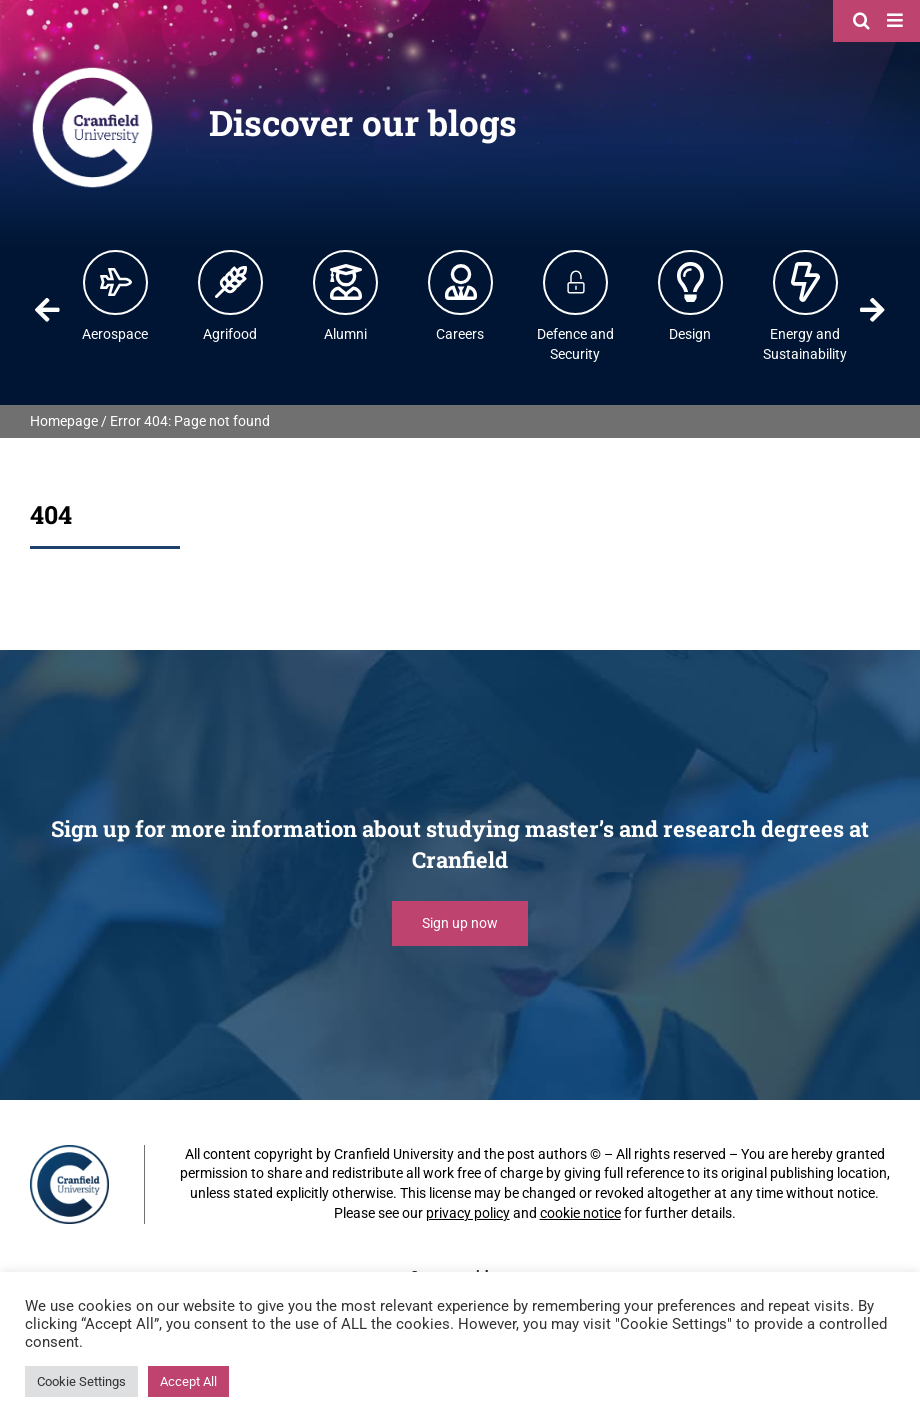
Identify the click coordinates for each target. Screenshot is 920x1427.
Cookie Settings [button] (81, 1381)
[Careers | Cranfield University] (461, 282)
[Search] (864, 20)
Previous (48, 310)
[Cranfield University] (92, 72)
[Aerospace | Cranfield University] (116, 282)
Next (872, 310)
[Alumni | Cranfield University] (346, 282)
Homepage (64, 421)
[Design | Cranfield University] (691, 282)
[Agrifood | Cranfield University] (231, 282)
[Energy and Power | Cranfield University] (806, 282)
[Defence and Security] (576, 282)
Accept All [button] (188, 1381)
